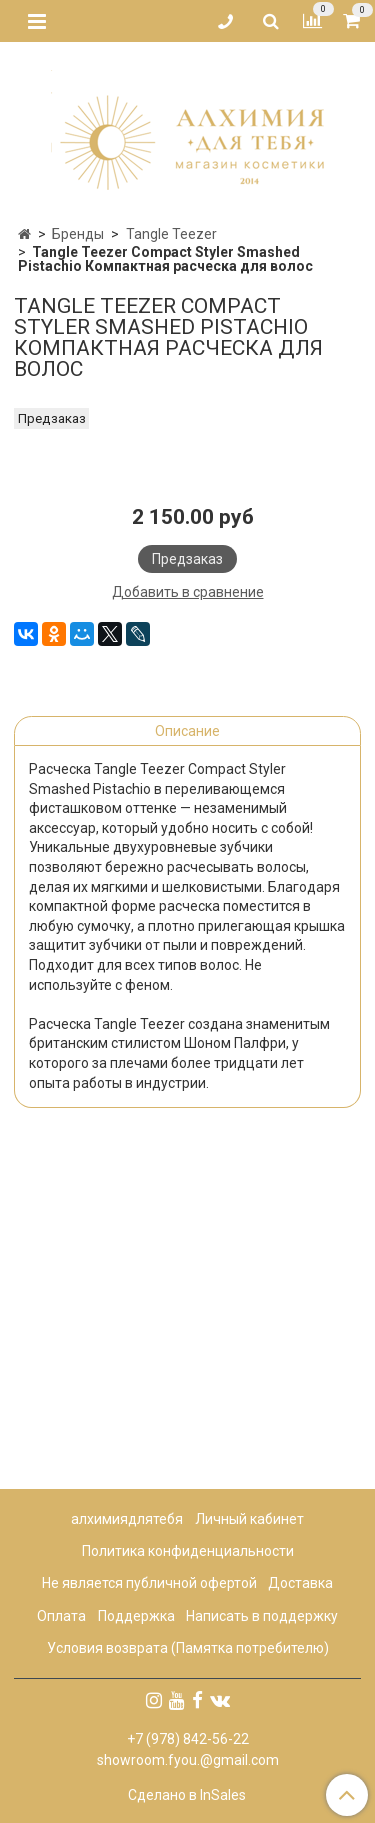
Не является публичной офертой (149, 1584)
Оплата (61, 1616)
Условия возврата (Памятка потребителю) (188, 1648)
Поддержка (136, 1616)
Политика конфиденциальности (188, 1551)
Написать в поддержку (262, 1616)
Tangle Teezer (171, 234)
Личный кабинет (249, 1519)
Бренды (78, 234)
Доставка (300, 1584)
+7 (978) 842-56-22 (188, 1739)
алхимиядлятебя (127, 1519)
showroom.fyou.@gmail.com (188, 1760)
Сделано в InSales (187, 1795)
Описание (187, 1056)
